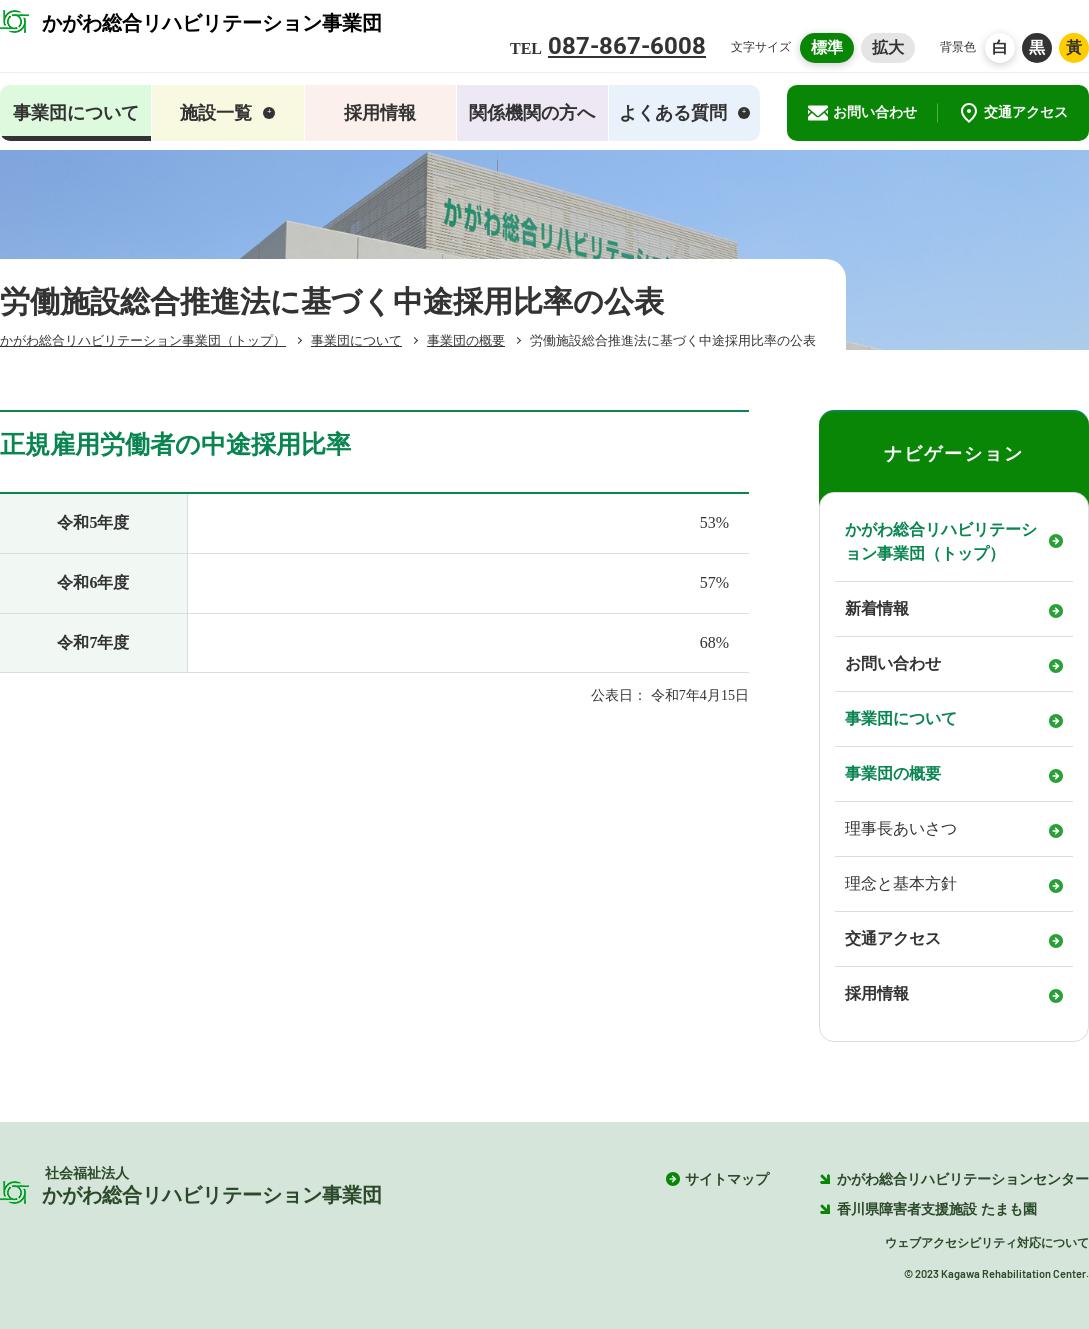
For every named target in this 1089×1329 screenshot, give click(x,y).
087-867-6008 (627, 46)
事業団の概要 (893, 773)
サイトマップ (727, 1179)
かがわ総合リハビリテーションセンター (954, 1179)
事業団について (901, 718)
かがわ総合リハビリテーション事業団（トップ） (941, 541)
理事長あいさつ (901, 828)
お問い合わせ (862, 113)
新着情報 (877, 608)
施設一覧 (227, 113)
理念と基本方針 (901, 883)
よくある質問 (684, 113)
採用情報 (380, 113)
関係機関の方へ (532, 113)
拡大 (888, 47)
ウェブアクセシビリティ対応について (987, 1243)
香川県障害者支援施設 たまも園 (928, 1209)
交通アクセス (1013, 113)
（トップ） (143, 340)
